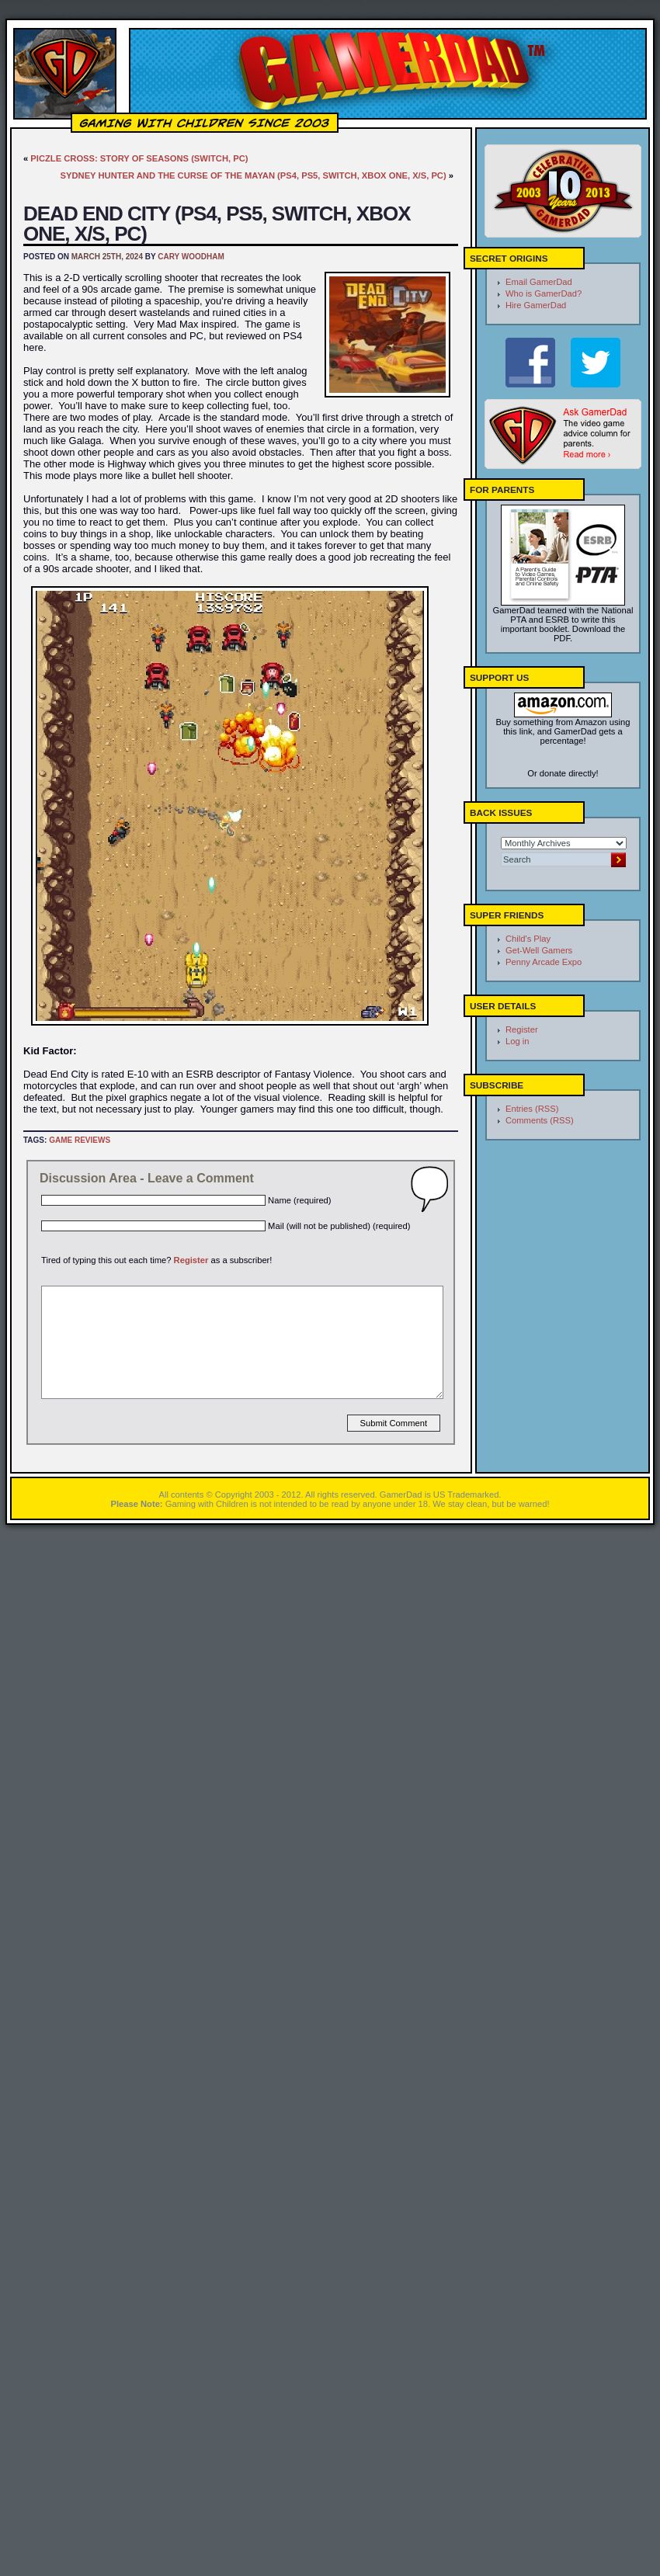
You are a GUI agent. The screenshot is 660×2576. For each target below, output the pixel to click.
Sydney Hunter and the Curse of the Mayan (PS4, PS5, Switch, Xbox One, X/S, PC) (253, 175)
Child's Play (528, 938)
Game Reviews (79, 1140)
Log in (517, 1041)
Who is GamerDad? (543, 293)
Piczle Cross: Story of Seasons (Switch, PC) (139, 158)
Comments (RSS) (539, 1120)
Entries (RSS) (531, 1108)
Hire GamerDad (535, 305)
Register (191, 1260)
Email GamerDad (538, 281)
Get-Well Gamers (538, 950)
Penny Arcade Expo (543, 962)
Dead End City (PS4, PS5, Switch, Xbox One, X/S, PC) (217, 223)
